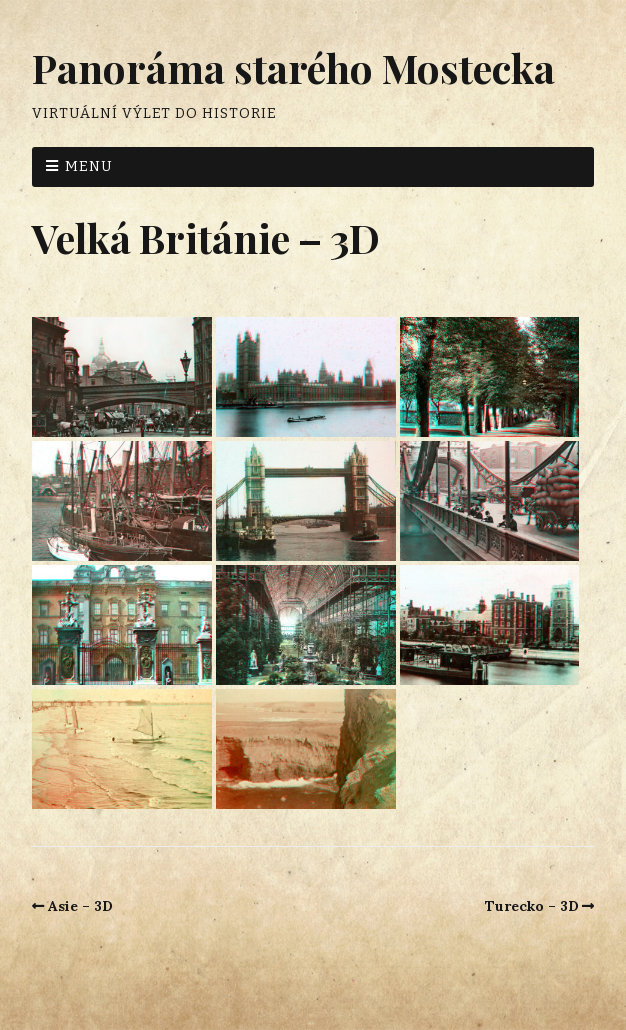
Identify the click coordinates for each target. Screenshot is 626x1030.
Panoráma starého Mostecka (293, 67)
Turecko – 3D (532, 906)
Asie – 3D (80, 906)
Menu (89, 166)
